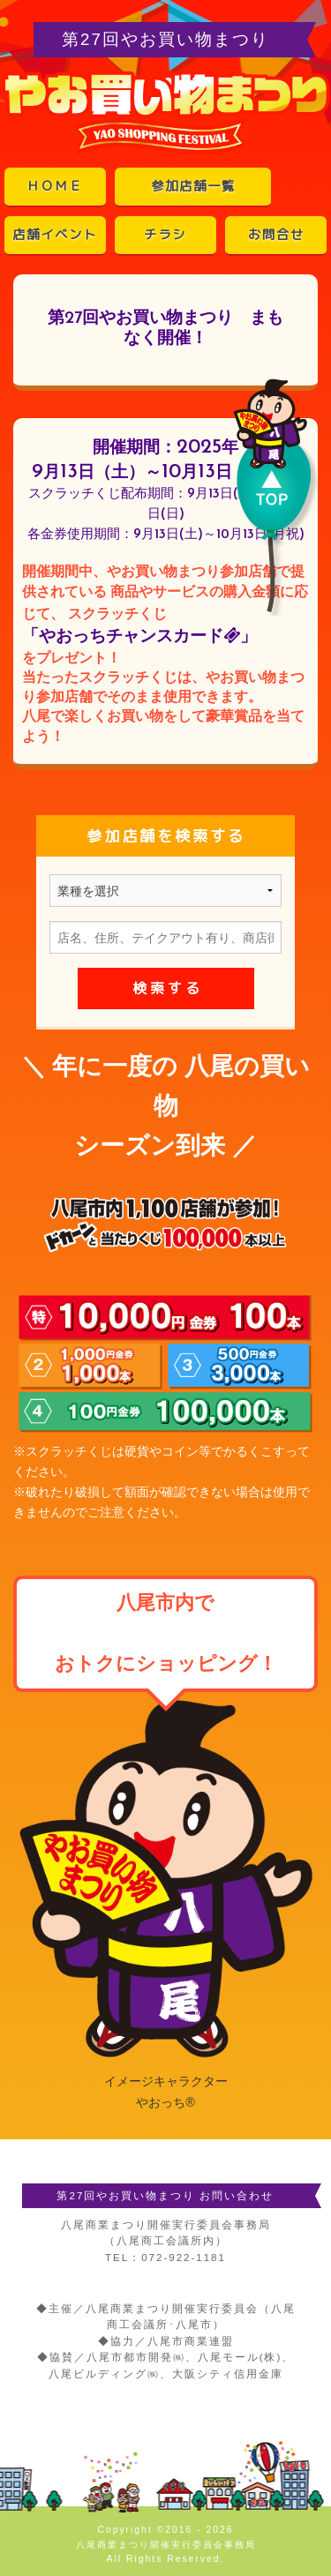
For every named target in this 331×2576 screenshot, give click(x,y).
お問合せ (276, 234)
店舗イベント (54, 234)
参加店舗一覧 (193, 186)
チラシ (165, 234)
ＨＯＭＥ (54, 186)
